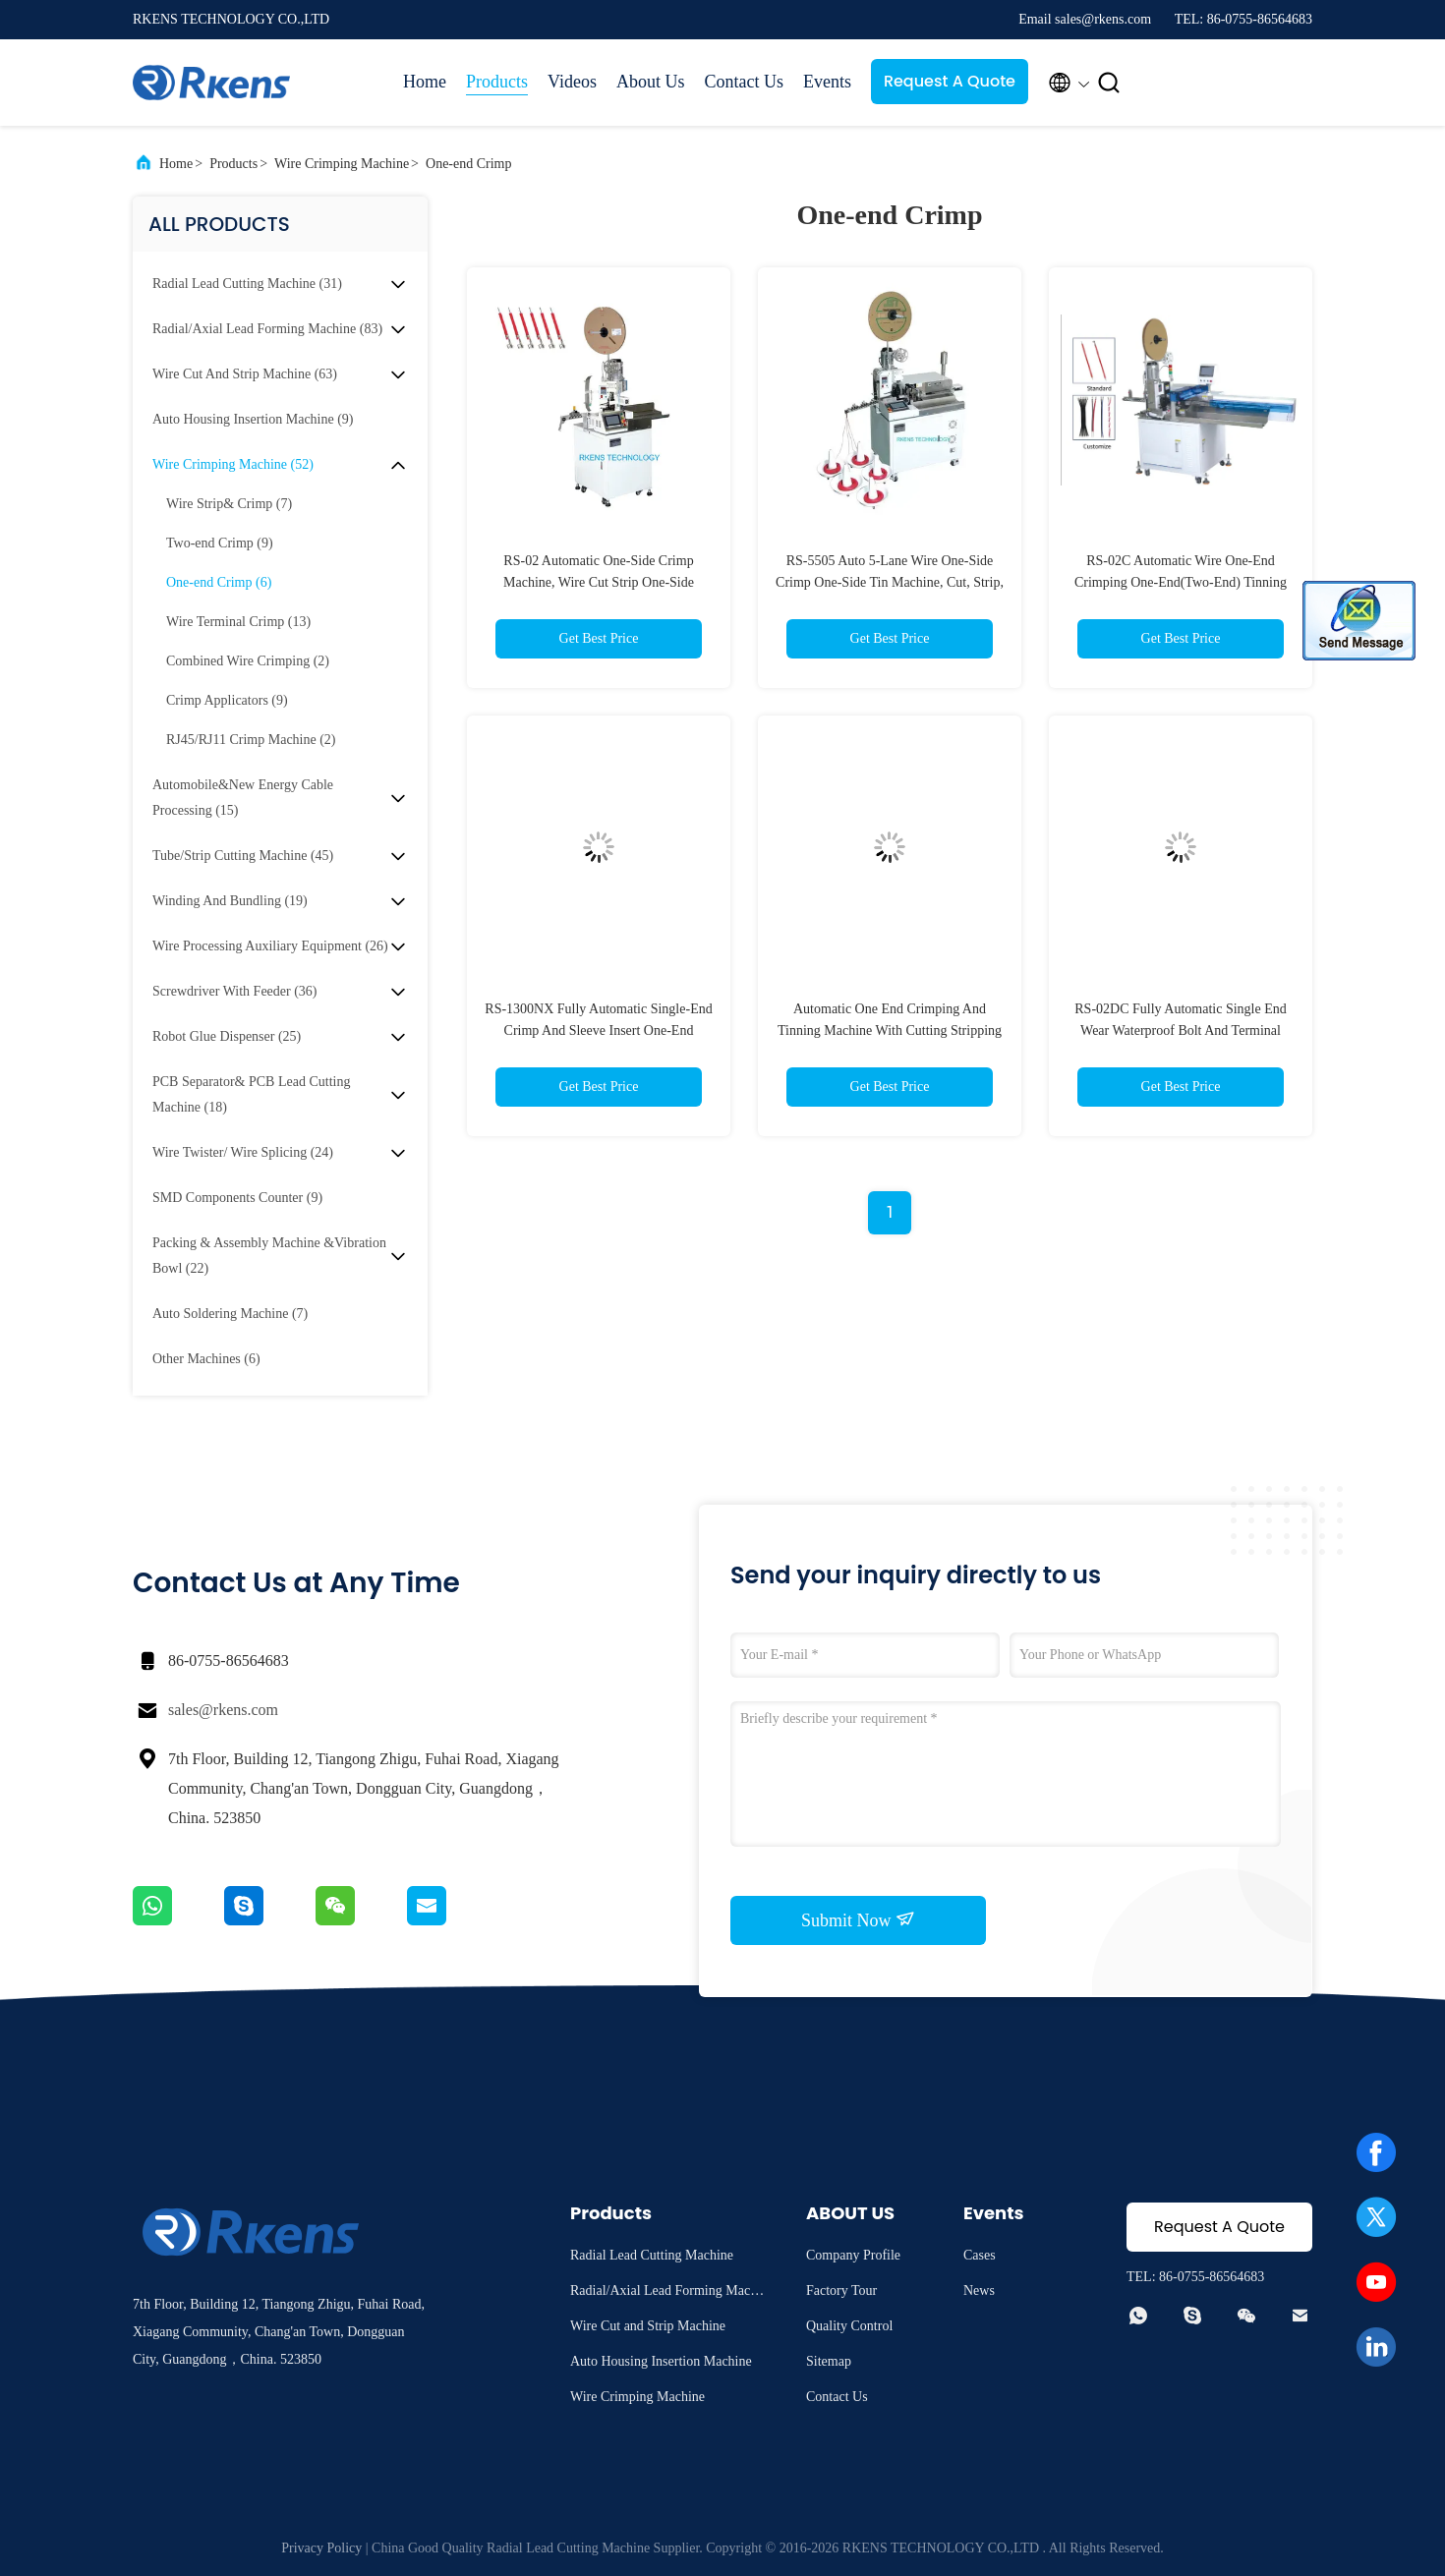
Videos (572, 81)
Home (424, 81)
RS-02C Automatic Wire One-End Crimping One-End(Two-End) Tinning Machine (1180, 582)
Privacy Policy (321, 2548)
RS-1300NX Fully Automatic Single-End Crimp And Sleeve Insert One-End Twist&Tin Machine (598, 1030)
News (979, 2290)
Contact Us (743, 81)
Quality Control (849, 2325)
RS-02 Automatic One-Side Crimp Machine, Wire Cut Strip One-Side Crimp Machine (598, 582)
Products (497, 81)
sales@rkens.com (223, 1709)
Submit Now (858, 1919)
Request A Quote (949, 81)
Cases (979, 2255)
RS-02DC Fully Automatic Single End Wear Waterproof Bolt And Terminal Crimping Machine (1180, 1030)
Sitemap (828, 2361)
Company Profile (853, 2255)
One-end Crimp (468, 163)
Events (827, 81)
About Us (650, 81)
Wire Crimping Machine (341, 163)
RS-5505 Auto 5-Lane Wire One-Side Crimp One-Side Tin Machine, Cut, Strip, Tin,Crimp (890, 582)
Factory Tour (841, 2290)
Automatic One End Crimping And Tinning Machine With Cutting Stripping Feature (890, 1030)
